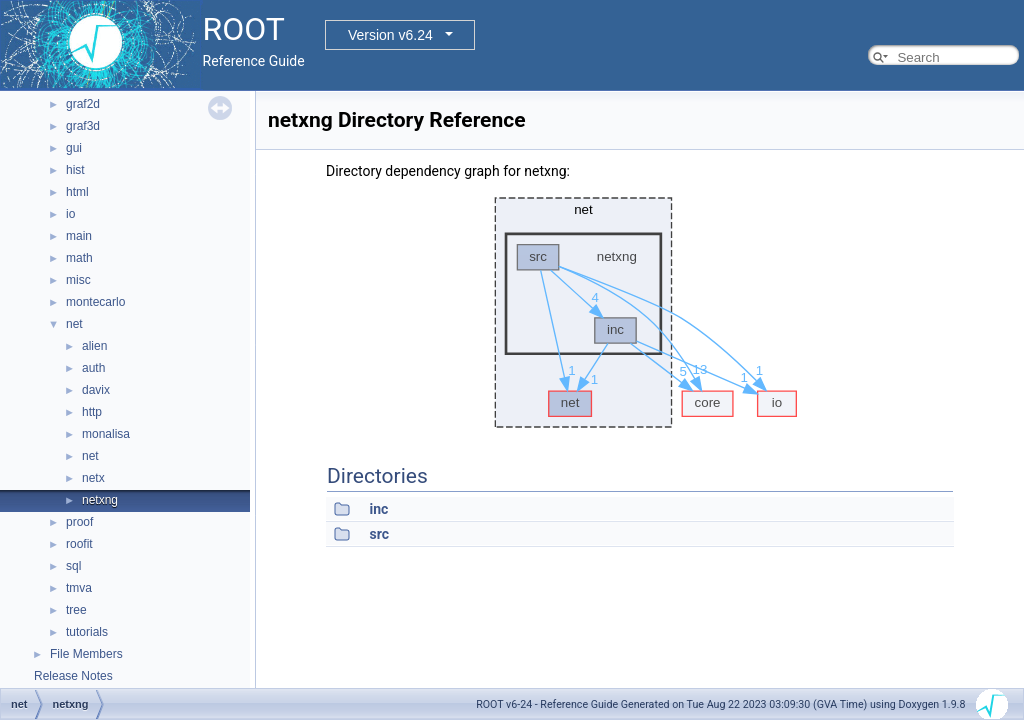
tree (76, 610)
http (92, 412)
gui (74, 148)
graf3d (83, 126)
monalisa (106, 434)
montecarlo (95, 302)
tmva (79, 588)
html (77, 192)
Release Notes (73, 676)
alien (94, 346)
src (378, 534)
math (79, 258)
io (70, 214)
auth (93, 368)
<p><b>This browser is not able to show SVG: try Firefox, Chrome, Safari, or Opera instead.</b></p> (640, 313)
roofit (79, 544)
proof (79, 522)
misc (78, 280)
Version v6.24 (390, 35)
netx (93, 478)
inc (378, 509)
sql (73, 566)
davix (96, 390)
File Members (86, 654)
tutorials (87, 632)
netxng (100, 500)
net (74, 324)
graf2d (83, 104)
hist (75, 170)
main (79, 236)
